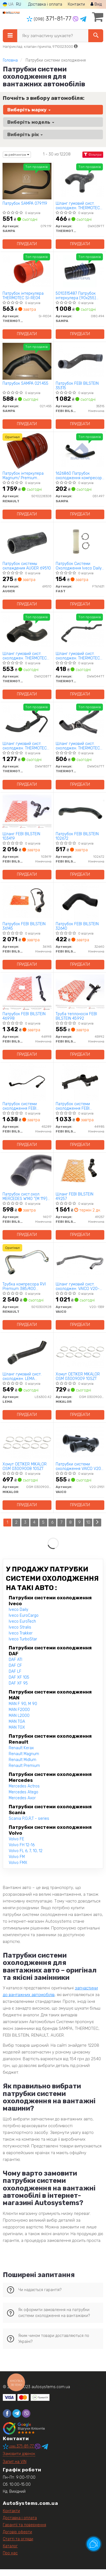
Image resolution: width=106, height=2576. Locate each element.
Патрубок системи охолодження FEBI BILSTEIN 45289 (20, 1106)
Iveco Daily (18, 1609)
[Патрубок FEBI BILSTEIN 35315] (80, 361)
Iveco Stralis (20, 1627)
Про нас (10, 2553)
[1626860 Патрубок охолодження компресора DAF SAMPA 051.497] (80, 451)
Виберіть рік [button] (25, 134)
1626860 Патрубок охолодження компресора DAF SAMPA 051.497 (80, 475)
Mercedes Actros (24, 1786)
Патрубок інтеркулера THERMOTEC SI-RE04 (23, 295)
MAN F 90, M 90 (23, 1703)
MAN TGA (17, 1721)
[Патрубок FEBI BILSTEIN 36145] (27, 901)
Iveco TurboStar (23, 1639)
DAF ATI (15, 1659)
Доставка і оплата (45, 4)
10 (88, 1522)
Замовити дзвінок (19, 2453)
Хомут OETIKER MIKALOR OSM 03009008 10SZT (25, 1466)
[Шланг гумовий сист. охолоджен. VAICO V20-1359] (80, 1261)
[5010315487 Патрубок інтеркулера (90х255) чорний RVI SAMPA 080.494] (80, 271)
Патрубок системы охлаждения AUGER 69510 (27, 566)
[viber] (26, 2413)
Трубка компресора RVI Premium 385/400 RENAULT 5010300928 (24, 1286)
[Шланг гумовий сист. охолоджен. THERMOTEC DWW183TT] (27, 721)
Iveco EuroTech (22, 1621)
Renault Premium (24, 1765)
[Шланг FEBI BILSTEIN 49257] (80, 1171)
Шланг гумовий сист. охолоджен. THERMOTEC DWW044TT (78, 656)
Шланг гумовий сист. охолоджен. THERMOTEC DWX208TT (25, 656)
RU (18, 4)
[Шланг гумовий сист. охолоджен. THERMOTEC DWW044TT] (80, 631)
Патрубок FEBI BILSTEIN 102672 (77, 836)
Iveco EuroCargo (24, 1615)
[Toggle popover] (93, 2544)
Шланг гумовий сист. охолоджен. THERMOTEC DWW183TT (25, 746)
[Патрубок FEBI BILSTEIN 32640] (80, 901)
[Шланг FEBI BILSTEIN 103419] (27, 811)
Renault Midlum (22, 1759)
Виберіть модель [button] (30, 122)
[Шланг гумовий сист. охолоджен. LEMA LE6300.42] (27, 1351)
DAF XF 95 (18, 1683)
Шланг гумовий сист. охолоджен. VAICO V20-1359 (78, 1286)
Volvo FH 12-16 (22, 1845)
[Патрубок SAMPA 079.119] (27, 181)
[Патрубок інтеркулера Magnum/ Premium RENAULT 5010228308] (27, 451)
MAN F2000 (19, 1709)
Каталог (10, 2546)
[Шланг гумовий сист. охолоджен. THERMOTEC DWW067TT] (80, 721)
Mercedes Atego (23, 1792)
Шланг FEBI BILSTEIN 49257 (74, 1196)
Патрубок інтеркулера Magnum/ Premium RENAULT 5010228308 (23, 475)
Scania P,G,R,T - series (29, 1818)
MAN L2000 (19, 1715)
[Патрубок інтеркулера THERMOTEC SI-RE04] (27, 271)
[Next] (97, 1522)
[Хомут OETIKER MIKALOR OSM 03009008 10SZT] (27, 1441)
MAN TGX (17, 1727)
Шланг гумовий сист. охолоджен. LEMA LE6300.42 (22, 1376)
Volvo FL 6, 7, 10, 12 (25, 1850)
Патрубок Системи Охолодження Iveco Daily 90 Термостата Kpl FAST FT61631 (79, 566)
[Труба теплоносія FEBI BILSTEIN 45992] (80, 991)
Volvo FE (16, 1839)
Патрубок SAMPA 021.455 (25, 383)
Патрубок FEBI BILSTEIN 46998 (24, 1016)
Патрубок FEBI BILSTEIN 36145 (24, 926)
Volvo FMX (18, 1862)
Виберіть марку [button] (29, 109)
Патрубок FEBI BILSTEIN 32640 (77, 926)
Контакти (76, 4)
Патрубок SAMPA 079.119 (25, 203)
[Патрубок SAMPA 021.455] (27, 361)
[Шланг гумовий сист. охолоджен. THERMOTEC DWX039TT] (80, 181)
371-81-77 (50, 18)
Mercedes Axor (22, 1798)
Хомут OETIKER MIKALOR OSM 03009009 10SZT (78, 1376)
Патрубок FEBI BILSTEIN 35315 (77, 385)
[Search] (95, 35)
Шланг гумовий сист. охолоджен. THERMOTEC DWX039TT (78, 205)
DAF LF (15, 1671)
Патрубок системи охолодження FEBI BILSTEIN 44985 (73, 1106)
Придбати (27, 244)
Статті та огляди (18, 2539)
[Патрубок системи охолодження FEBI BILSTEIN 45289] (27, 1081)
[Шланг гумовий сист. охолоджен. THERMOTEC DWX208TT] (27, 631)
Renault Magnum (24, 1753)
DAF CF (15, 1665)
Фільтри (93, 155)
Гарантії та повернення (24, 2525)
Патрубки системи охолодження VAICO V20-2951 (79, 1466)
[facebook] (7, 2413)
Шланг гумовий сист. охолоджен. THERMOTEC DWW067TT (78, 746)
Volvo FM (17, 1856)
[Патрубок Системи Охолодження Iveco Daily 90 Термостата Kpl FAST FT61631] (80, 541)
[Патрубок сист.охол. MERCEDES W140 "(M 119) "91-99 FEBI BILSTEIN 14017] (27, 1171)
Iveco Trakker (21, 1633)
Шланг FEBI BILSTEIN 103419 (21, 836)
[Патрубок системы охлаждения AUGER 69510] (27, 541)
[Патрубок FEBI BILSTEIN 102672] (80, 811)
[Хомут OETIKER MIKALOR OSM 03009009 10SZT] (80, 1351)
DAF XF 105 (19, 1677)
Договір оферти (17, 2532)
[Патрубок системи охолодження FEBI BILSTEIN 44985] (80, 1081)
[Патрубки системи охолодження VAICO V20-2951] (80, 1441)
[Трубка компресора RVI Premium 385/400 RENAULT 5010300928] (27, 1261)
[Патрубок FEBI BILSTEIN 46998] (27, 991)
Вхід (96, 4)
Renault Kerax (21, 1748)
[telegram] (16, 2413)
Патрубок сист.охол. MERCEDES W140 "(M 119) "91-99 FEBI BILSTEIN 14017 (27, 1196)
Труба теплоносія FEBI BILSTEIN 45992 (76, 1016)
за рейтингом (16, 155)
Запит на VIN (14, 2461)
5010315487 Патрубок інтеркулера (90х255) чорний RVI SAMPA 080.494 (76, 295)
